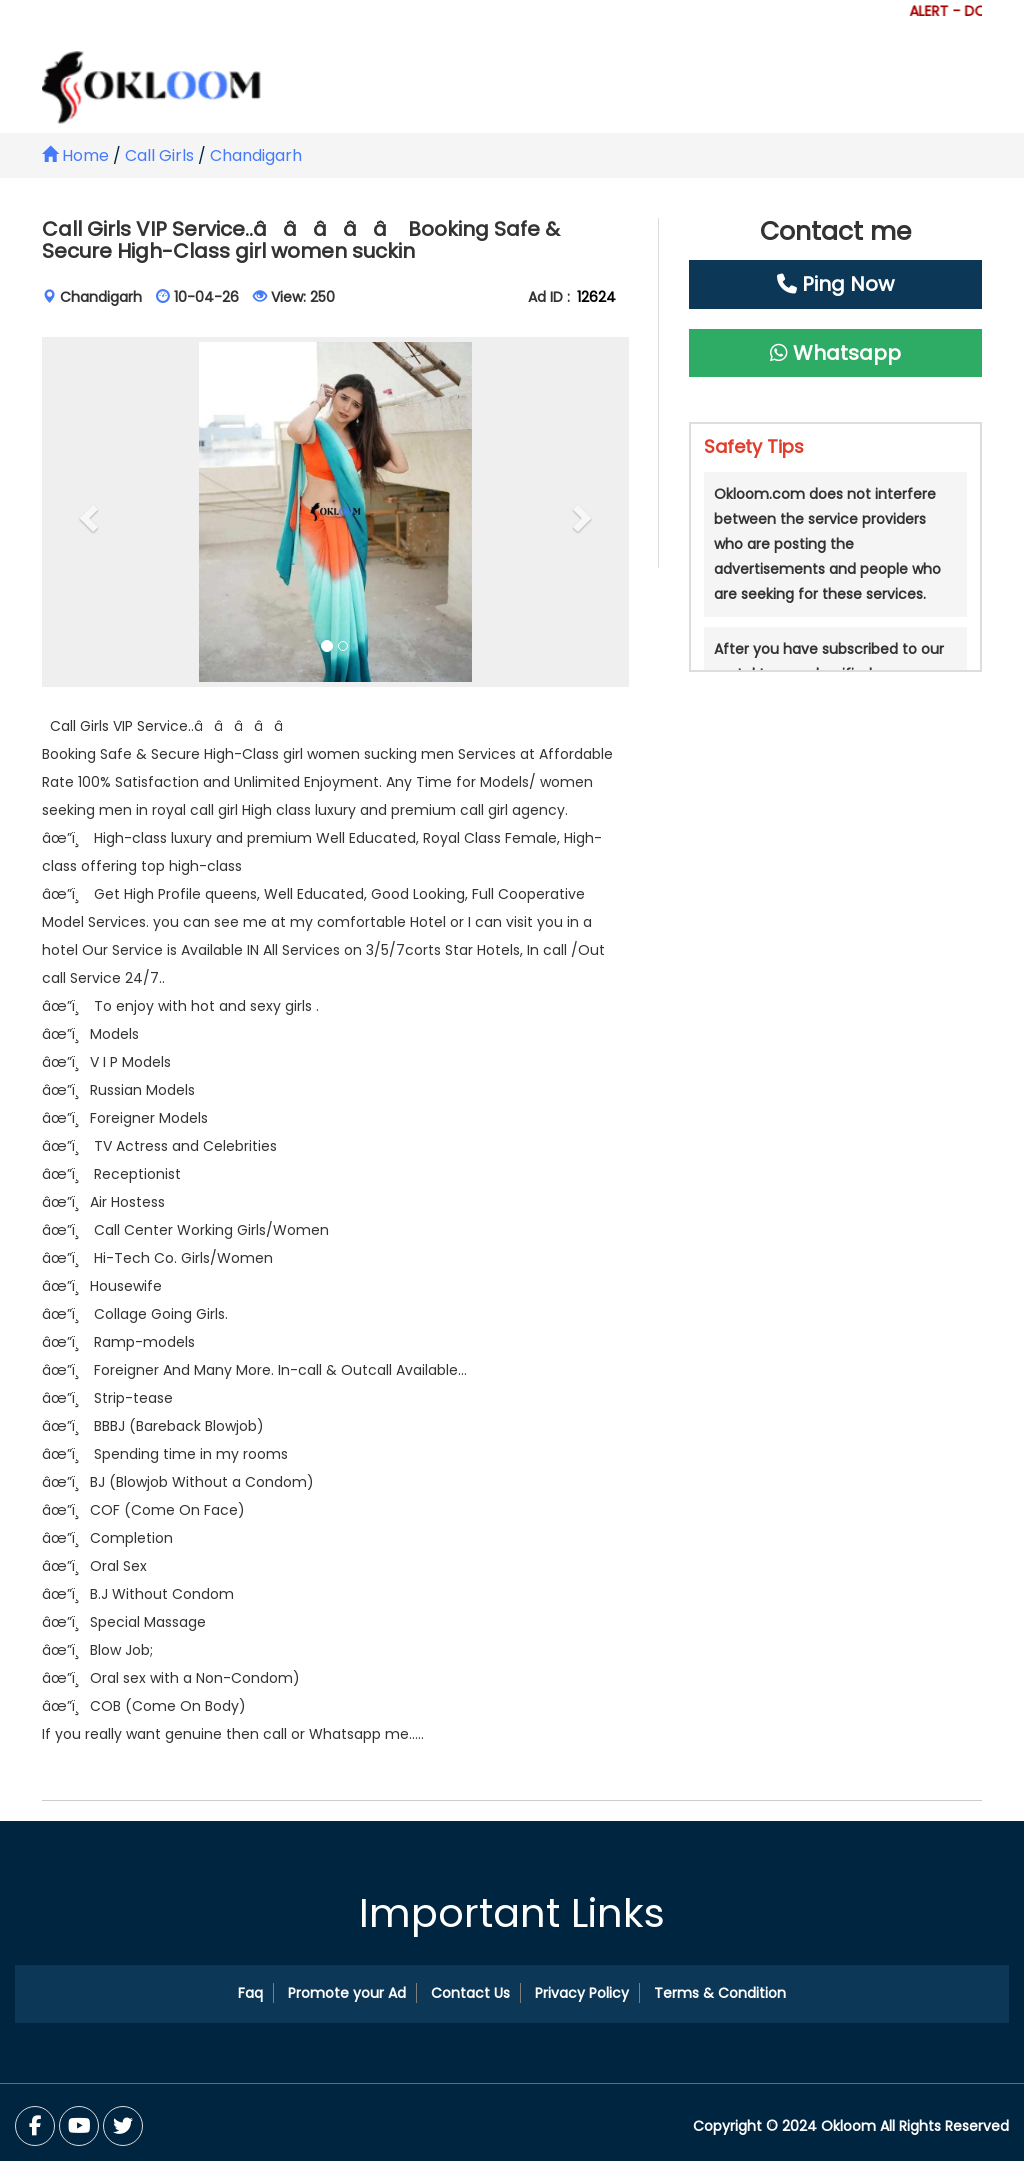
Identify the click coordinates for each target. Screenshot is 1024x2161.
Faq (250, 1993)
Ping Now (835, 284)
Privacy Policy (582, 1993)
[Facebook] (35, 2126)
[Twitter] (79, 2126)
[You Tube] (123, 2126)
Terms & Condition (720, 1993)
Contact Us (470, 1993)
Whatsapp (835, 353)
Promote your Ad (347, 1993)
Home (75, 155)
